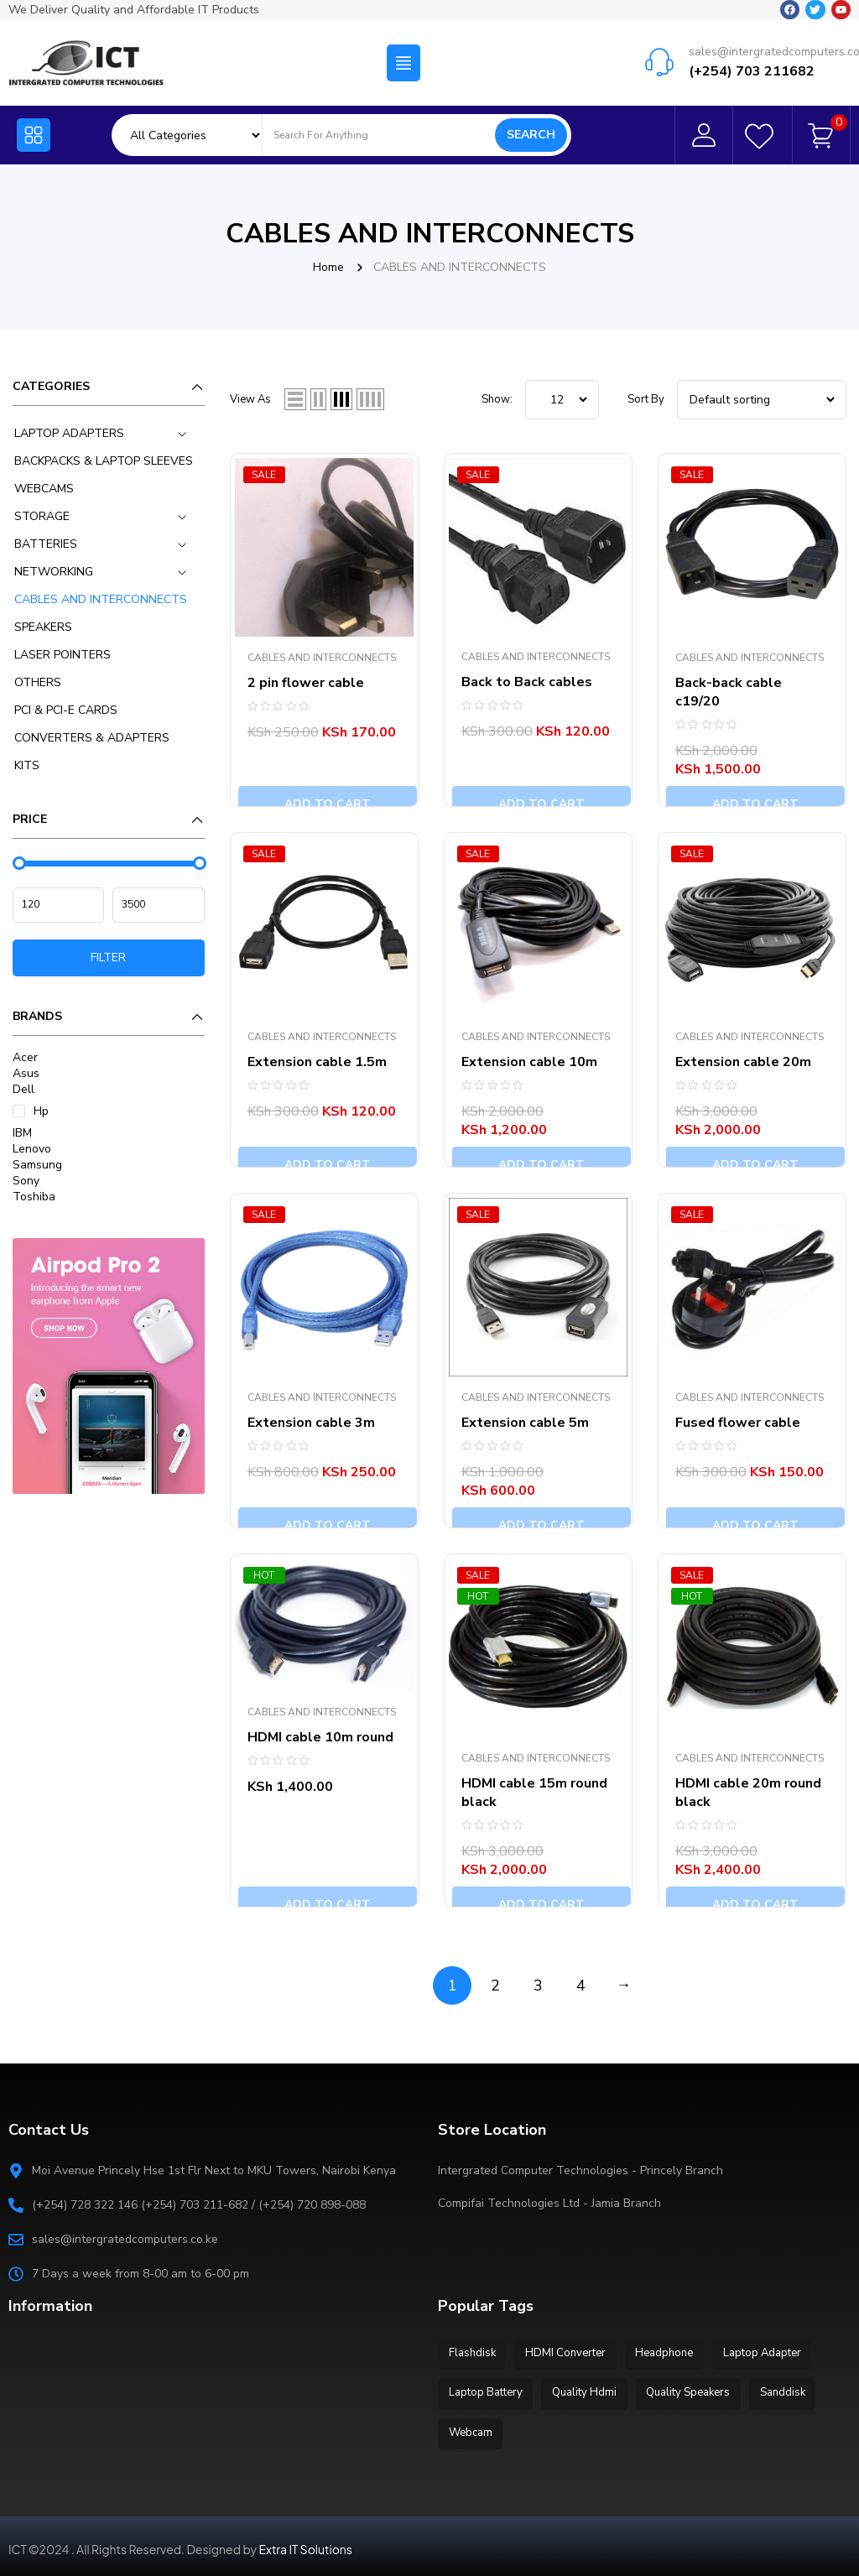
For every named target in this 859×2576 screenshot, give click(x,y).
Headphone (674, 2352)
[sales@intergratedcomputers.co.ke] (659, 60)
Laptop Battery (487, 2390)
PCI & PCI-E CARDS (65, 710)
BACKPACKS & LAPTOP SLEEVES (103, 461)
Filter (108, 957)
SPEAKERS (43, 627)
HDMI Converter (571, 2352)
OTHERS (37, 682)
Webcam (472, 2428)
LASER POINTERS (62, 655)
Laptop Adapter (776, 2352)
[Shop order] (761, 400)
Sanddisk (796, 2390)
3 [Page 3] (538, 1985)
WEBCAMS (44, 489)
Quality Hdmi (590, 2390)
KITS (26, 765)
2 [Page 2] (495, 1985)
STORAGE (42, 516)
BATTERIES (45, 544)
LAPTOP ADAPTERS (69, 433)
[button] (403, 61)
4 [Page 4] (581, 1985)
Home (328, 267)
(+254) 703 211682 (752, 69)
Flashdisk (473, 2352)
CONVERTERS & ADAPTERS (91, 738)
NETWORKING (53, 572)
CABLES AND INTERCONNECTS (100, 599)
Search (531, 135)
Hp (41, 1111)
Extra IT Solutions (305, 2543)
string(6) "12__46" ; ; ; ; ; (562, 400)
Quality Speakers (698, 2390)
